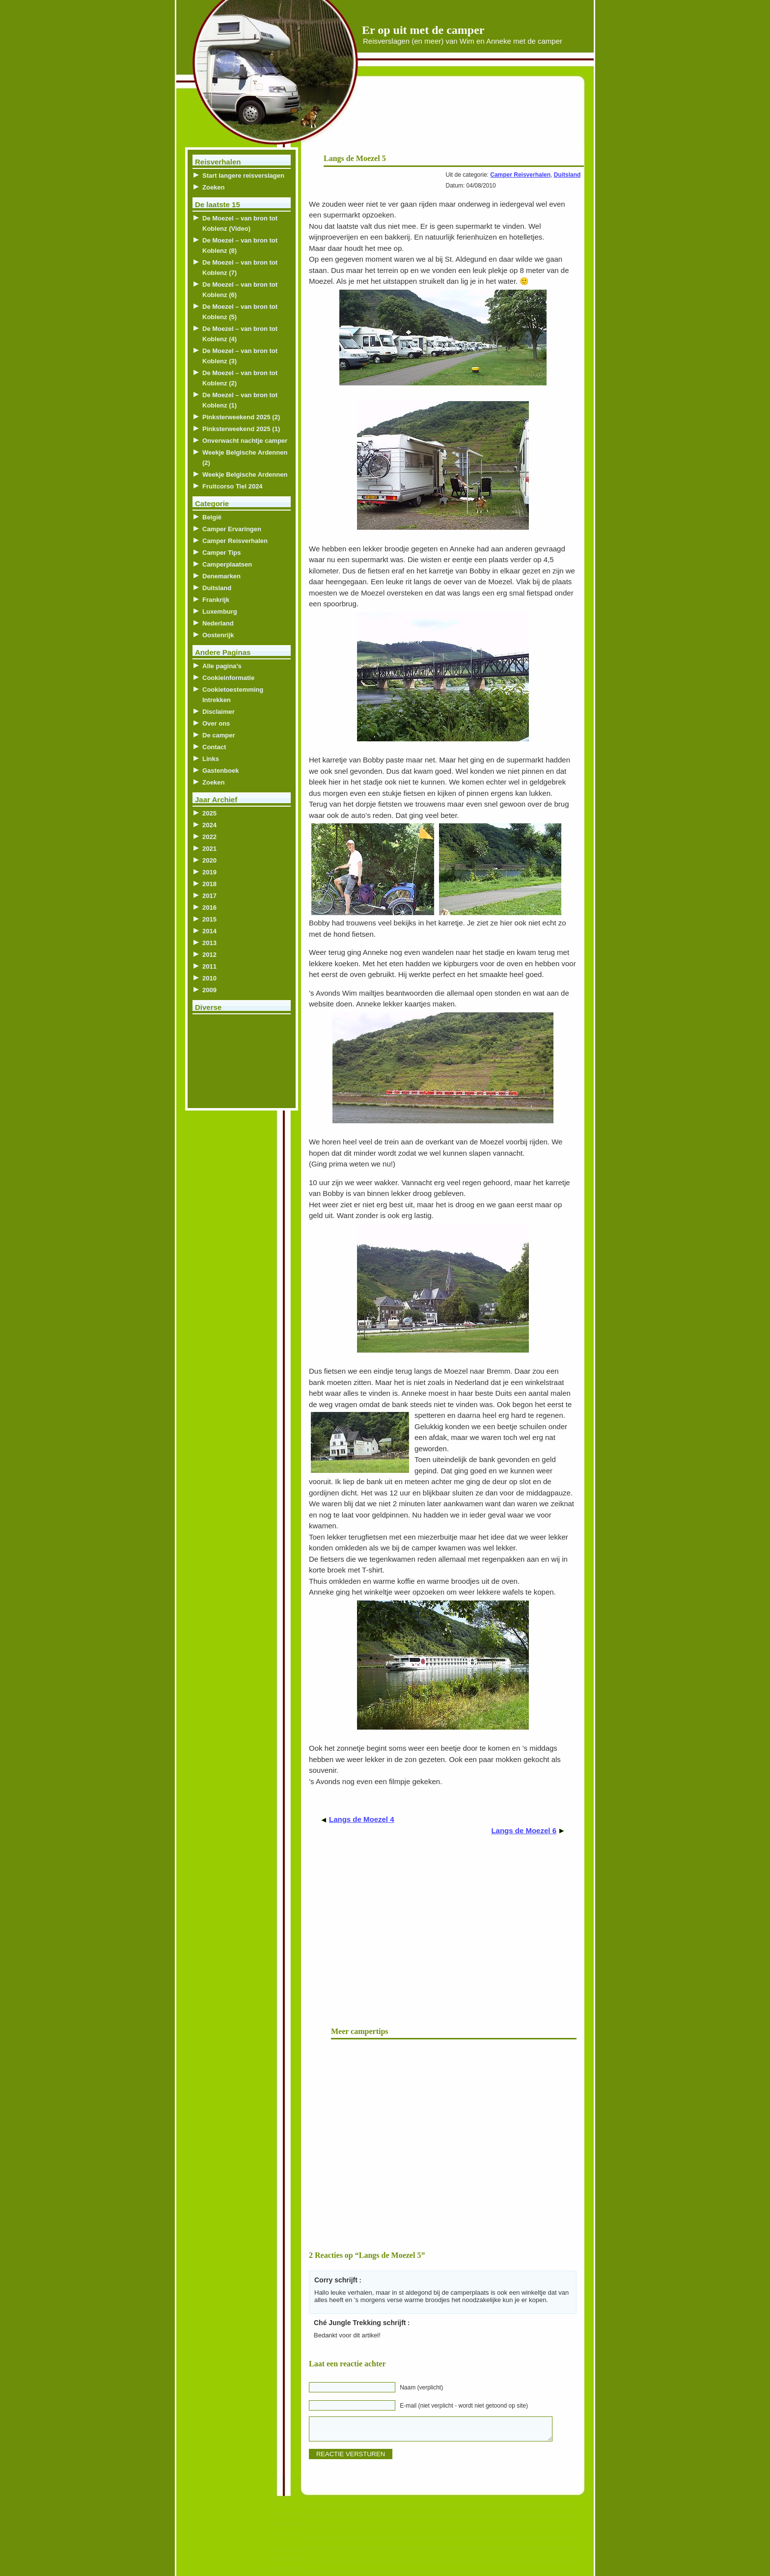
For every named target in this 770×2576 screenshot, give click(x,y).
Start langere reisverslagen (243, 175)
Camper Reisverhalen (520, 174)
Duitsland (567, 174)
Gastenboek (220, 770)
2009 (209, 990)
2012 (209, 954)
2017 (209, 895)
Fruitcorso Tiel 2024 (232, 486)
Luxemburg (219, 611)
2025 (209, 813)
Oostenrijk (218, 635)
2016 (209, 907)
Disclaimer (218, 711)
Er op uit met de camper (423, 30)
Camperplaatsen (227, 564)
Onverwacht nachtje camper (244, 440)
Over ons (216, 723)
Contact (214, 747)
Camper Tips (221, 552)
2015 (209, 919)
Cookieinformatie (228, 677)
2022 (209, 837)
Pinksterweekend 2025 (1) (241, 429)
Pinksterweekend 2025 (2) (241, 417)
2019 (209, 872)
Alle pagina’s (222, 666)
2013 (209, 943)
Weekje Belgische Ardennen (244, 474)
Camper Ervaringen (231, 529)
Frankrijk (215, 599)
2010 (209, 978)
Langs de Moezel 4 (361, 1819)
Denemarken (221, 576)
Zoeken (213, 187)
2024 (209, 825)
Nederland (218, 623)
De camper (218, 735)
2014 (209, 931)
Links (210, 758)
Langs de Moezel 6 (523, 1830)
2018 (209, 884)
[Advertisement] (465, 118)
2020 (209, 860)
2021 (209, 848)
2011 (209, 966)
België (211, 517)
